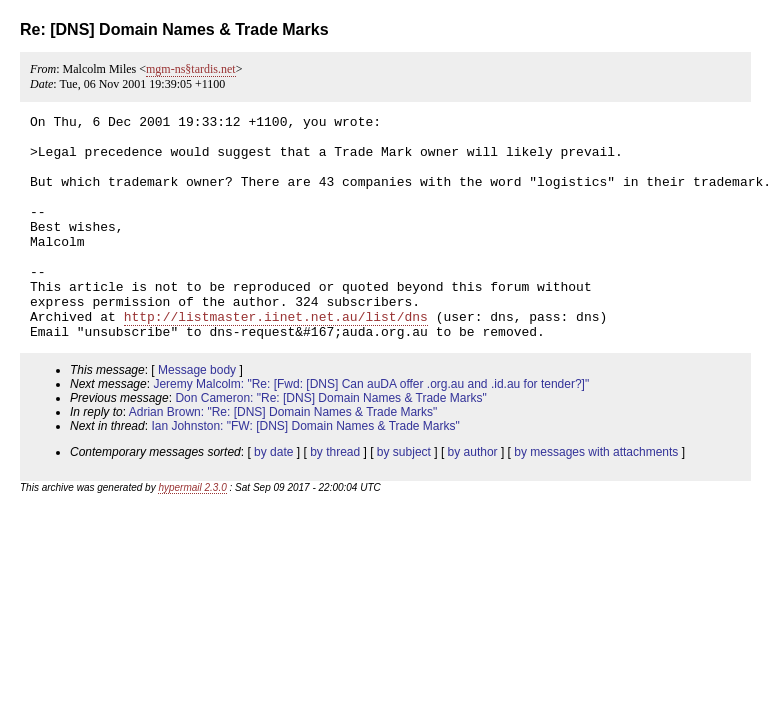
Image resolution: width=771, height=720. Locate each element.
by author (473, 497)
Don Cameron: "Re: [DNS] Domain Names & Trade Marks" (330, 443)
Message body (197, 415)
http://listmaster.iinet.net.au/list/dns (276, 358)
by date (273, 497)
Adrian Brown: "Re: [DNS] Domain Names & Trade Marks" (283, 457)
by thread (335, 497)
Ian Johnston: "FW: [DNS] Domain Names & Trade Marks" (305, 471)
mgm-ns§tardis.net (191, 69)
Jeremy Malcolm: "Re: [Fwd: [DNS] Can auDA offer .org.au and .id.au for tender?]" (371, 429)
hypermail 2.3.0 (192, 532)
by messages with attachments (596, 497)
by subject (404, 497)
